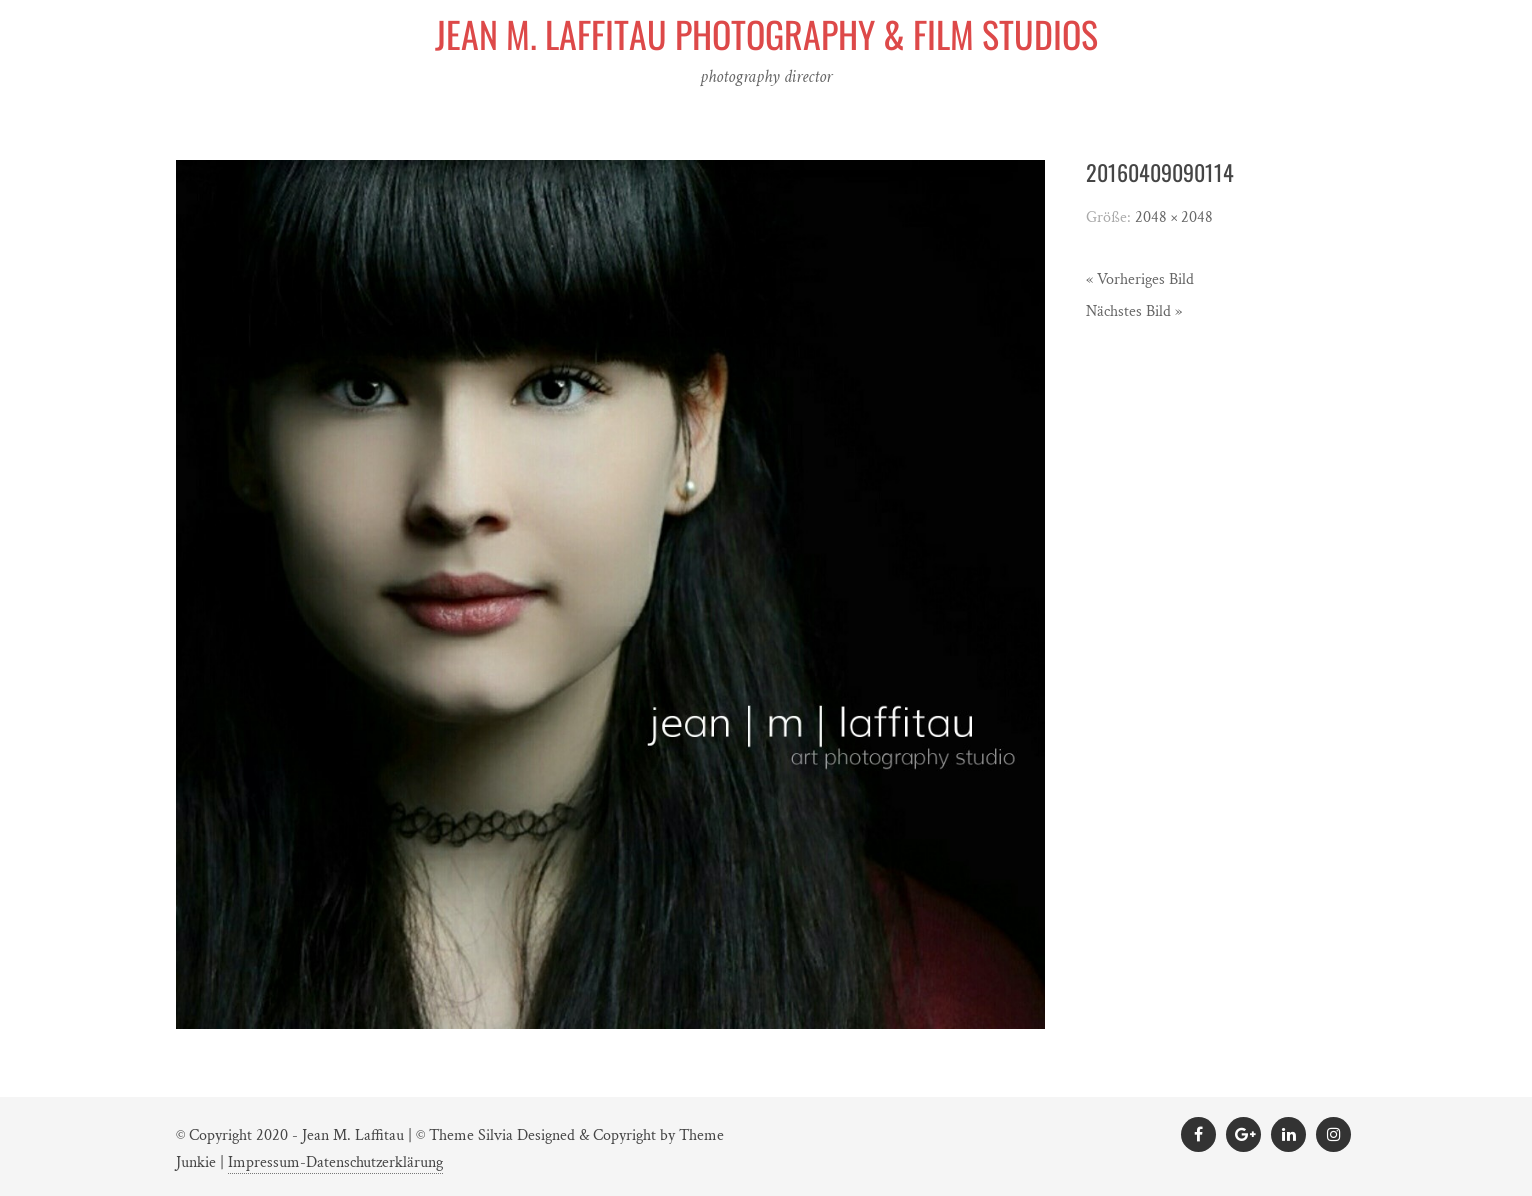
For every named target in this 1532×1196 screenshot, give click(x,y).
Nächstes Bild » (1134, 311)
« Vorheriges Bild (1140, 279)
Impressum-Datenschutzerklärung (335, 1162)
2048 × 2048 (1174, 217)
